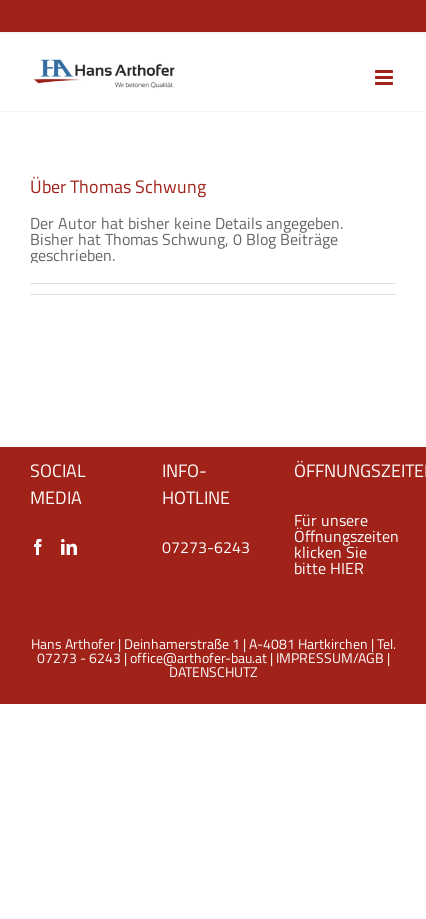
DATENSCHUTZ (213, 671)
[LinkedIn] (69, 547)
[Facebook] (38, 547)
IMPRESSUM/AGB (330, 657)
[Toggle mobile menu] (385, 77)
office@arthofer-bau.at (198, 657)
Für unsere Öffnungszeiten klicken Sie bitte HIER (346, 544)
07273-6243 (206, 547)
